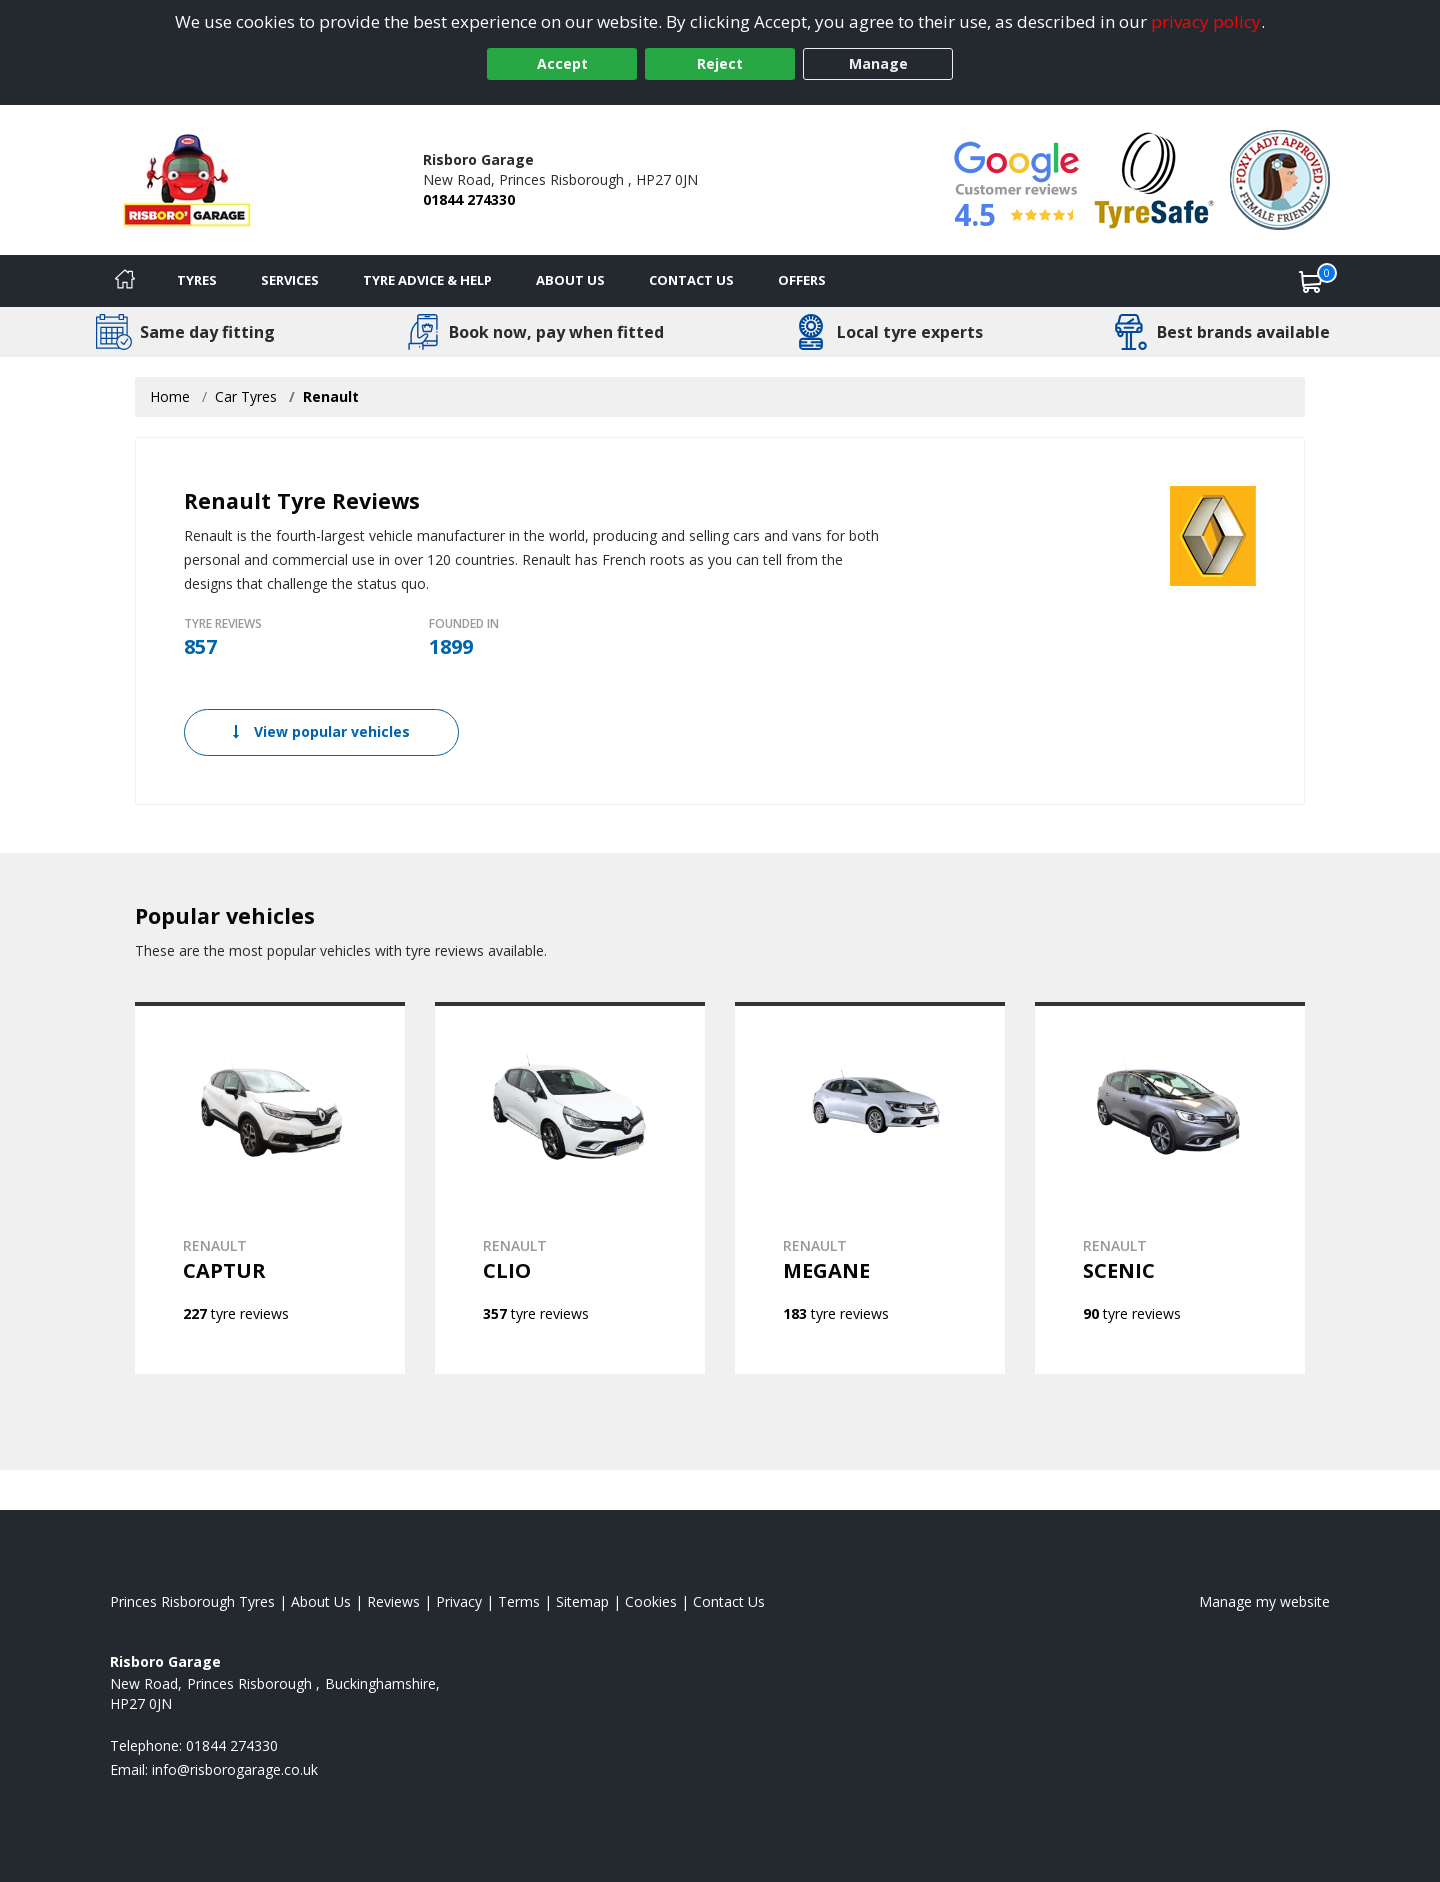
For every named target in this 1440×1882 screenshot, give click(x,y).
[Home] (125, 281)
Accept (562, 63)
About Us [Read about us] (321, 1601)
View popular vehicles (321, 731)
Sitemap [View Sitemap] (582, 1601)
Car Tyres (246, 396)
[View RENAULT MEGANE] (870, 1188)
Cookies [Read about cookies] (651, 1601)
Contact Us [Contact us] (691, 280)
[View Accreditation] (1154, 178)
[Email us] (235, 1769)
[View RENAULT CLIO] (570, 1188)
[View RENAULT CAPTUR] (270, 1188)
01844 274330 (469, 199)
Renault (331, 396)
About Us (570, 280)
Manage (878, 63)
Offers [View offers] (802, 280)
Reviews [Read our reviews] (393, 1601)
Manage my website (1264, 1601)
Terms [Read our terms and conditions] (519, 1601)
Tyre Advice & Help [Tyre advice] (427, 280)
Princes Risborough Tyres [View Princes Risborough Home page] (192, 1601)
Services (290, 280)
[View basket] (1311, 281)
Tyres (197, 280)
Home (170, 396)
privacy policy (1206, 21)
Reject (720, 63)
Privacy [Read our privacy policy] (459, 1601)
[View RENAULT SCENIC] (1170, 1188)
